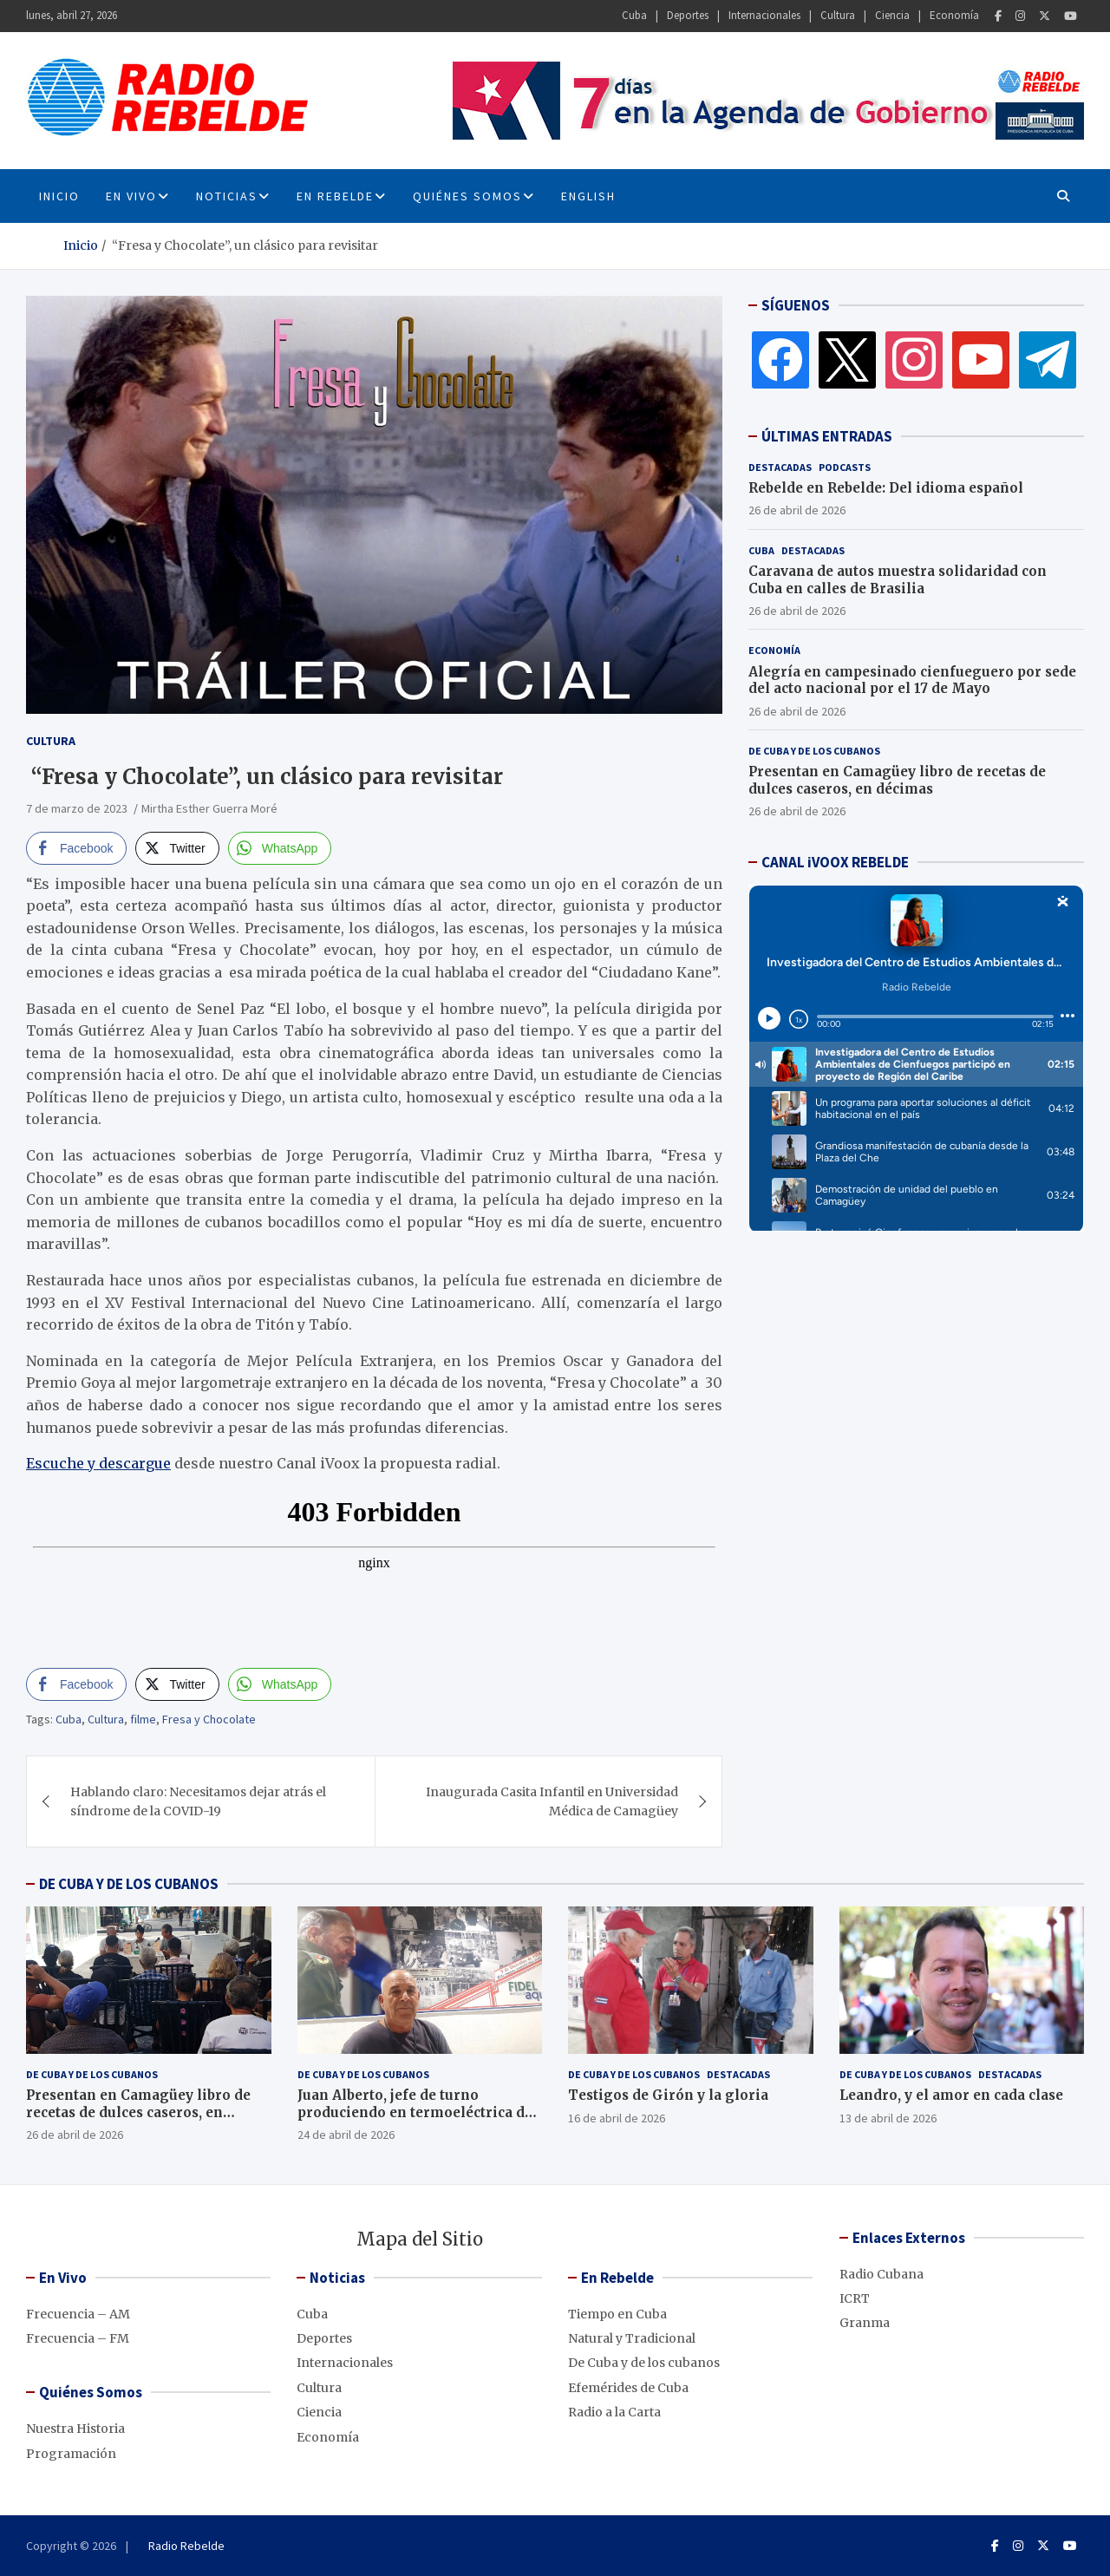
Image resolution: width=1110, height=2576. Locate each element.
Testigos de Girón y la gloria (668, 2095)
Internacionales (764, 15)
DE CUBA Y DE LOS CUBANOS (129, 1883)
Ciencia (892, 15)
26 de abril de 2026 (797, 510)
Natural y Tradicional (631, 2338)
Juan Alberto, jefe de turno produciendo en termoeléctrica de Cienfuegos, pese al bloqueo (414, 2112)
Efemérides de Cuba (628, 2388)
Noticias (227, 196)
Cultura (837, 15)
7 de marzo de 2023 (76, 808)
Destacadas (780, 467)
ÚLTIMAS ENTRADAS (826, 436)
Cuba (634, 15)
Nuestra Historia (75, 2428)
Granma (864, 2323)
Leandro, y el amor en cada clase (951, 2095)
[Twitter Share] (177, 848)
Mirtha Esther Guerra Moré (210, 808)
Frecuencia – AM (78, 2314)
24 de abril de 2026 (346, 2134)
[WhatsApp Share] (280, 848)
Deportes (687, 15)
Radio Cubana (881, 2274)
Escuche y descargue (98, 1463)
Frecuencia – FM (77, 2338)
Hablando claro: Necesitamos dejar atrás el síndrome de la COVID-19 (198, 1801)
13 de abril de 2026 (888, 2118)
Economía (954, 15)
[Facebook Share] (76, 848)
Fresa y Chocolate (209, 1719)
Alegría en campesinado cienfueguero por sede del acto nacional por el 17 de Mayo (912, 680)
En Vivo (131, 196)
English (588, 196)
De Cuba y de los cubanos (814, 750)
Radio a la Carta (614, 2412)
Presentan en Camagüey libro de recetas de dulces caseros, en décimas (897, 780)
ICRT (854, 2298)
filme (143, 1719)
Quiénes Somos (467, 196)
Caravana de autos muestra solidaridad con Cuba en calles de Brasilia (897, 580)
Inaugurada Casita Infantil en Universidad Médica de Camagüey (552, 1801)
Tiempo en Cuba (617, 2314)
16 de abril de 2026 (616, 2118)
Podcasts (845, 467)
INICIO (59, 196)
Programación (71, 2454)
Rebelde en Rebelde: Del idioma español (885, 488)
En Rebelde (335, 196)
